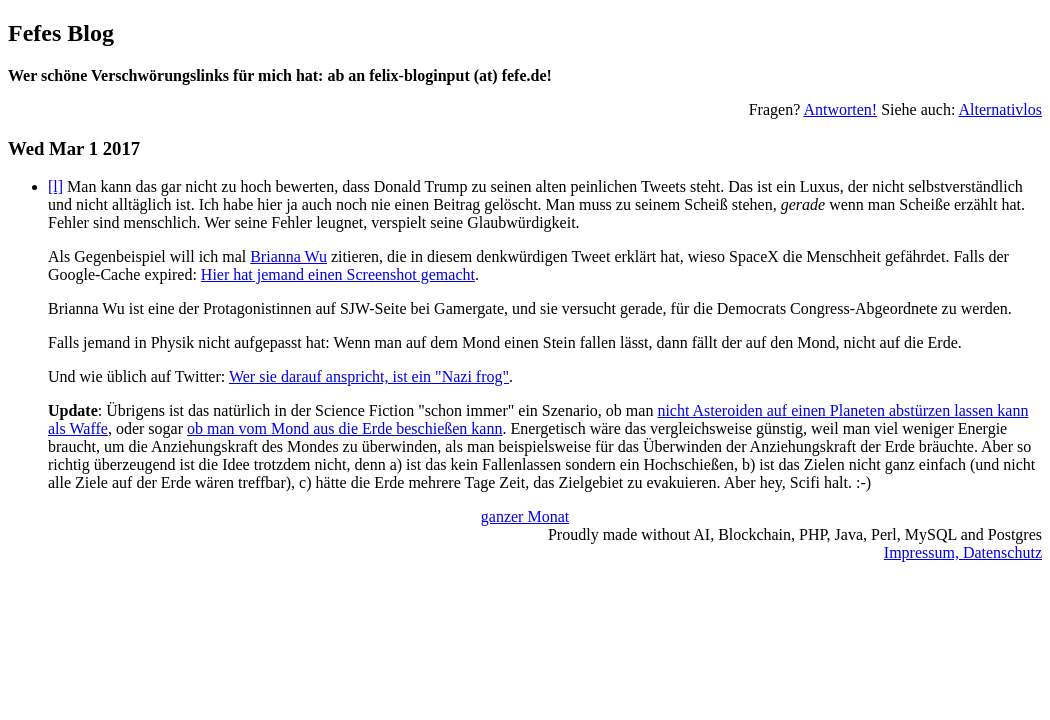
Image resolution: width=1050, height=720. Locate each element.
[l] (55, 186)
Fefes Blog (61, 33)
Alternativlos (1000, 109)
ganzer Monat (525, 516)
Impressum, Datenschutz (963, 552)
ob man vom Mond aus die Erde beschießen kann (344, 428)
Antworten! (840, 109)
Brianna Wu (288, 256)
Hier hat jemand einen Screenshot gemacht (338, 274)
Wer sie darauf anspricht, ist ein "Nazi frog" (369, 376)
